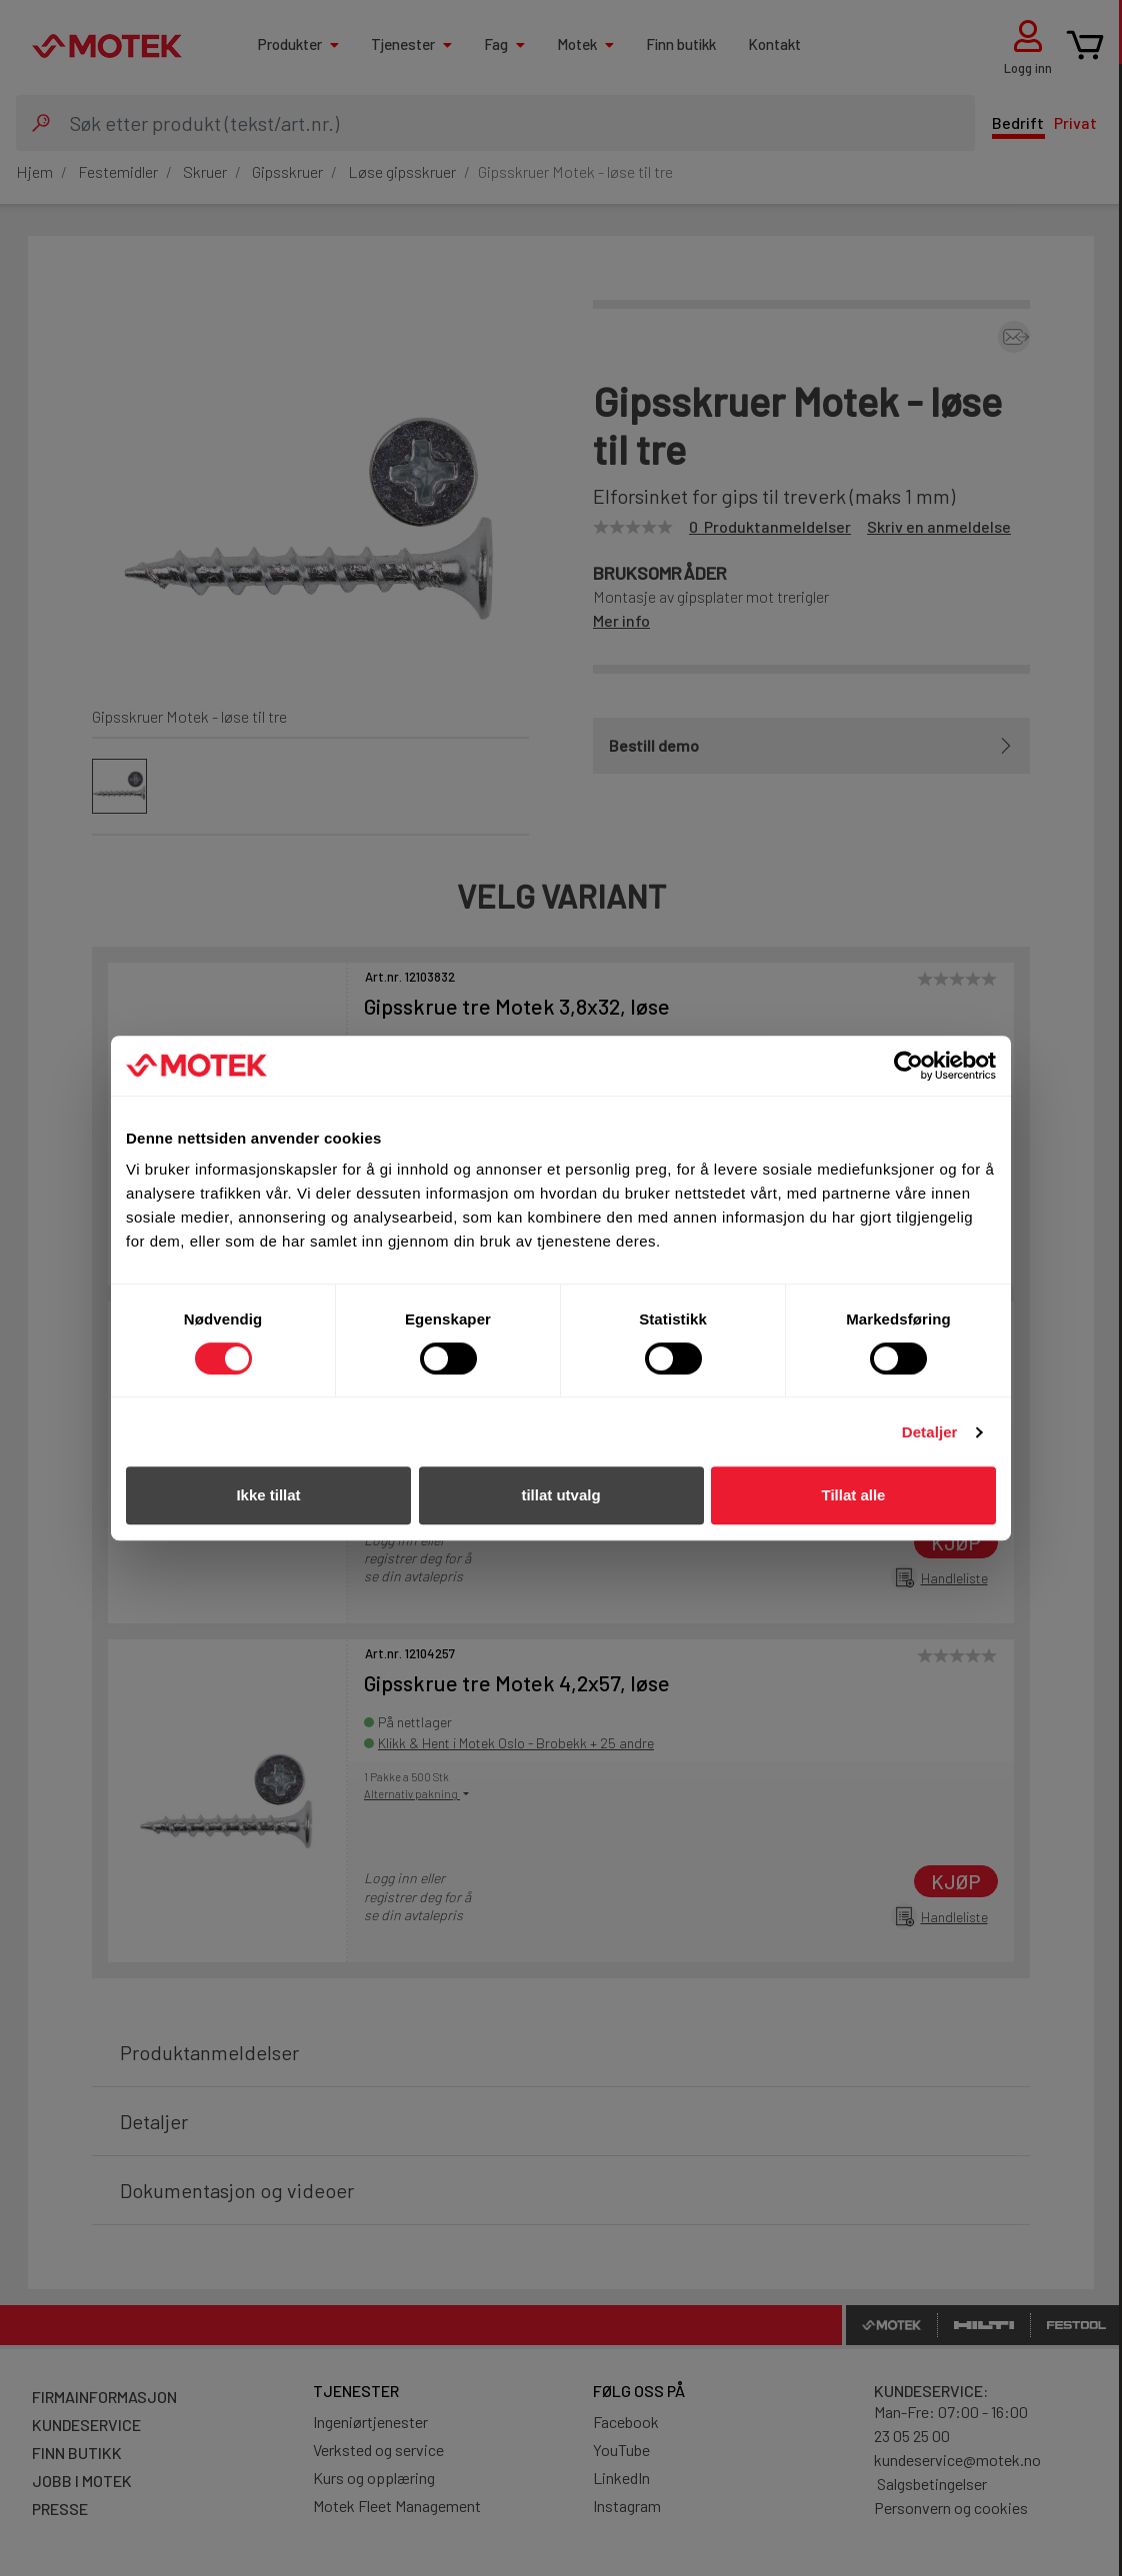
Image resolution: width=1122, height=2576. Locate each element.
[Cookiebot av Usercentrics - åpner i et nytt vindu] (908, 1066)
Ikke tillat (268, 1494)
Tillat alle (854, 1494)
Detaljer (930, 1431)
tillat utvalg (560, 1494)
